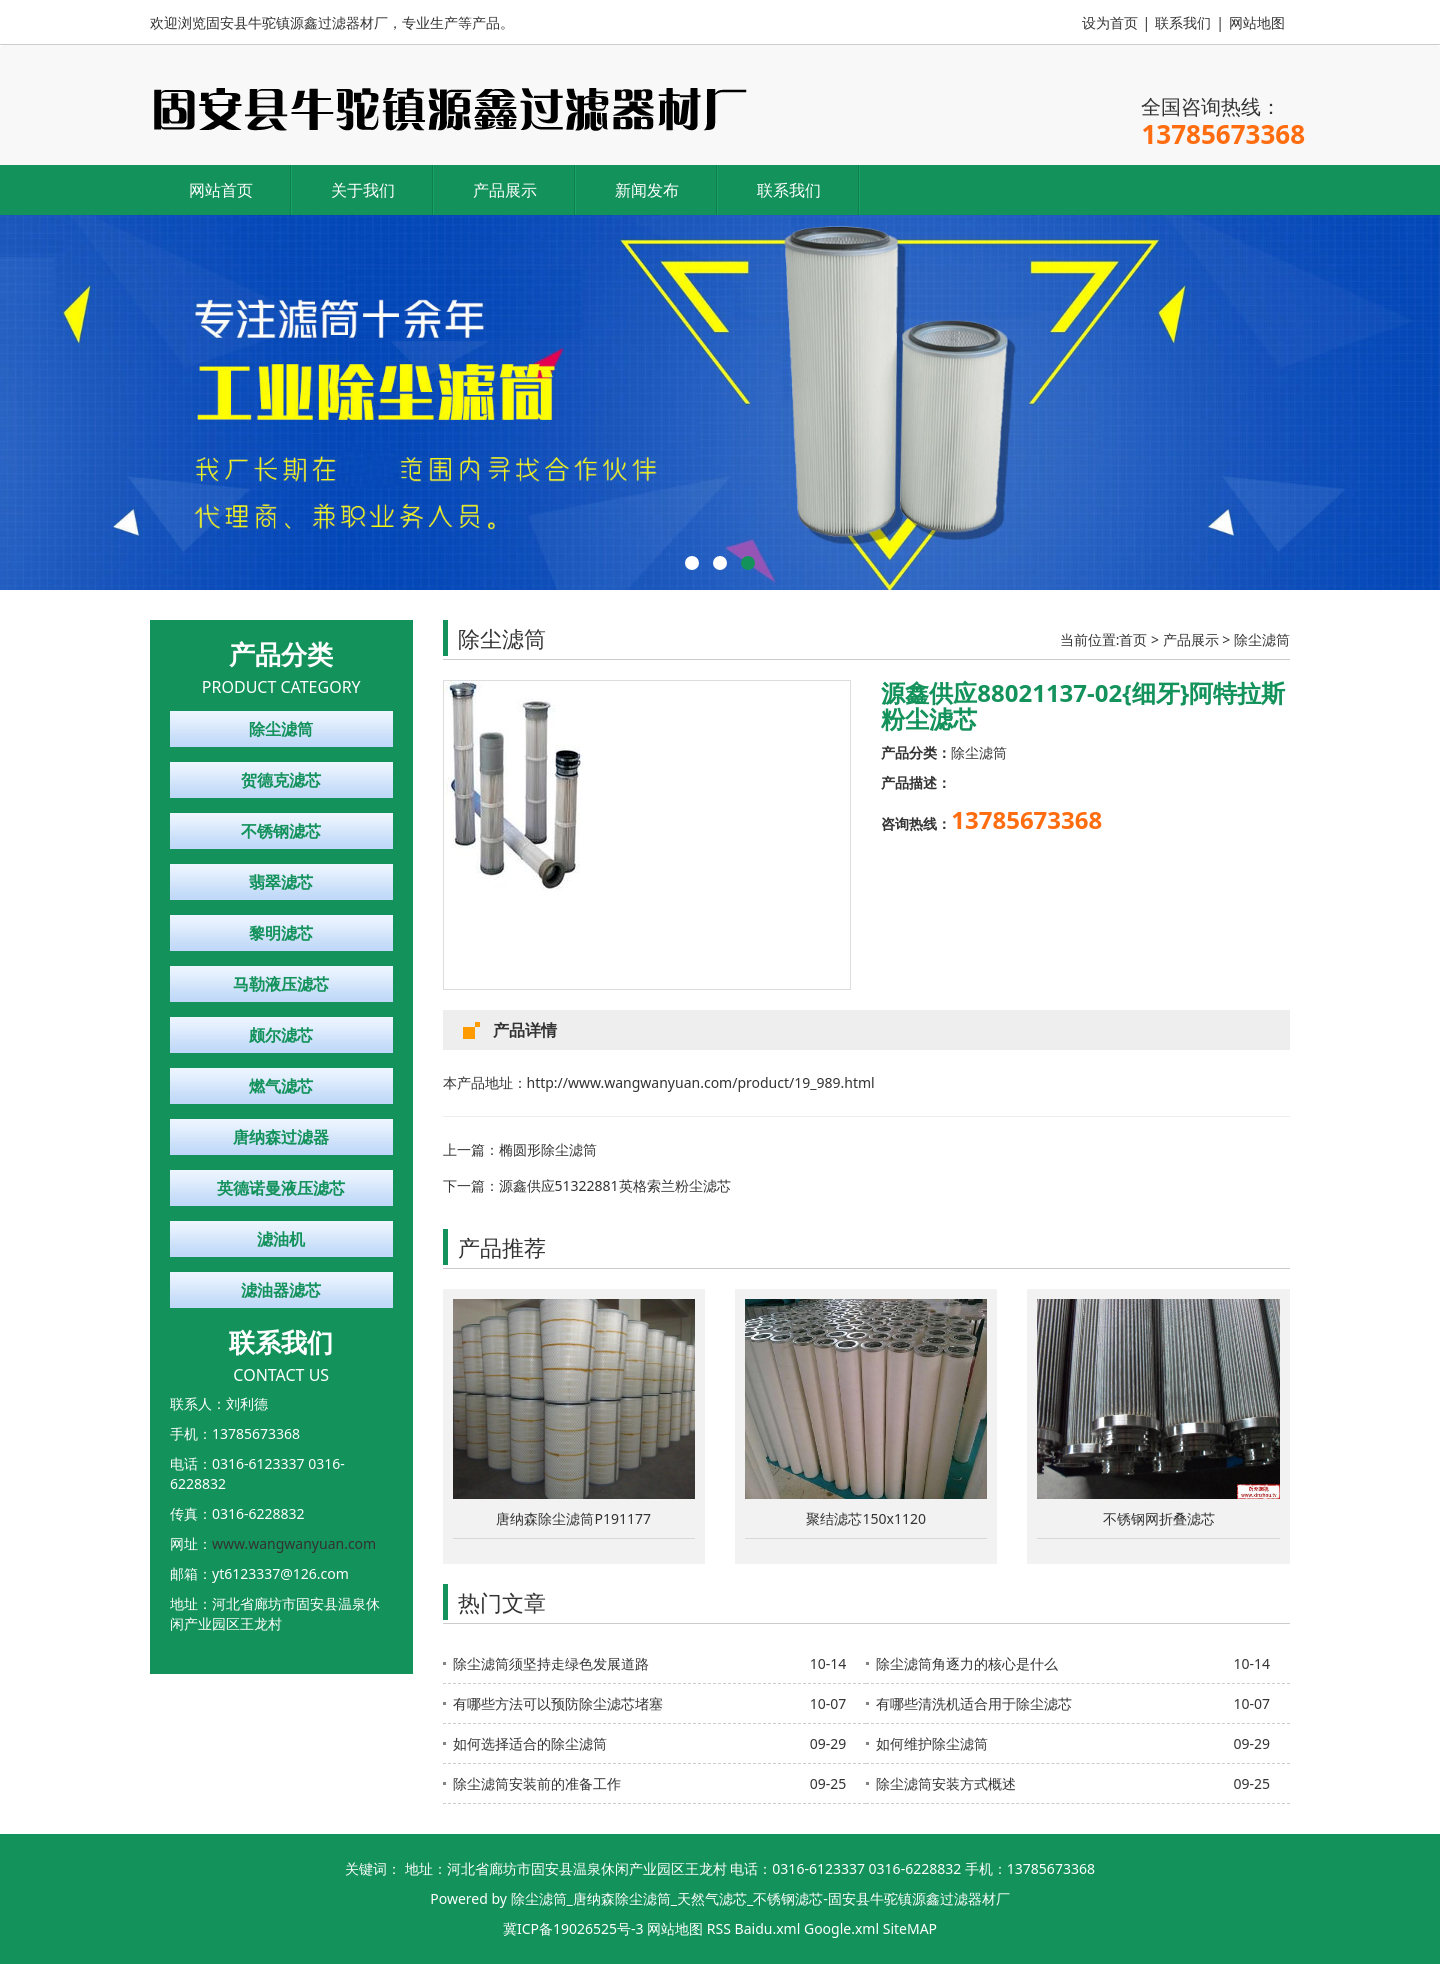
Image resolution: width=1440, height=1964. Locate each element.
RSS (719, 1928)
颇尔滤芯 (281, 1035)
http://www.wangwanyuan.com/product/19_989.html (701, 1082)
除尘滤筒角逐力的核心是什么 (967, 1663)
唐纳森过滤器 (281, 1137)
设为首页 (1110, 22)
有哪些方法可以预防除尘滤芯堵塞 (558, 1703)
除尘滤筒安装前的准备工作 (537, 1783)
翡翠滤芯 (281, 882)
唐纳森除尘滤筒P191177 (573, 1518)
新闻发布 (647, 190)
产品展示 (505, 190)
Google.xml (841, 1928)
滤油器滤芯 (281, 1290)
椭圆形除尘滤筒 (548, 1149)
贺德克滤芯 (281, 780)
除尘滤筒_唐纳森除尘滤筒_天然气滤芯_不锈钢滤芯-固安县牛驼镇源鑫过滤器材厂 (760, 1898)
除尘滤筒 (281, 729)
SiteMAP (910, 1928)
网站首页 (221, 190)
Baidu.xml (768, 1928)
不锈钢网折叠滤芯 (1159, 1518)
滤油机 (281, 1239)
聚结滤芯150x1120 (865, 1518)
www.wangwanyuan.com (294, 1543)
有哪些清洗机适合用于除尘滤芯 (974, 1703)
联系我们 (1183, 22)
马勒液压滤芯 (281, 984)
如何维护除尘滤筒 (932, 1743)
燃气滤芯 (281, 1086)
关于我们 (363, 190)
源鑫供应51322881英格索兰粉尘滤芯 (615, 1185)
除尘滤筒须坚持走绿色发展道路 (551, 1663)
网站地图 (1257, 22)
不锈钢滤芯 (281, 831)
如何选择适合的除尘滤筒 (530, 1743)
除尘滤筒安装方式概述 (946, 1783)
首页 (1133, 639)
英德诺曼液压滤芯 (281, 1188)
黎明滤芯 (281, 933)
